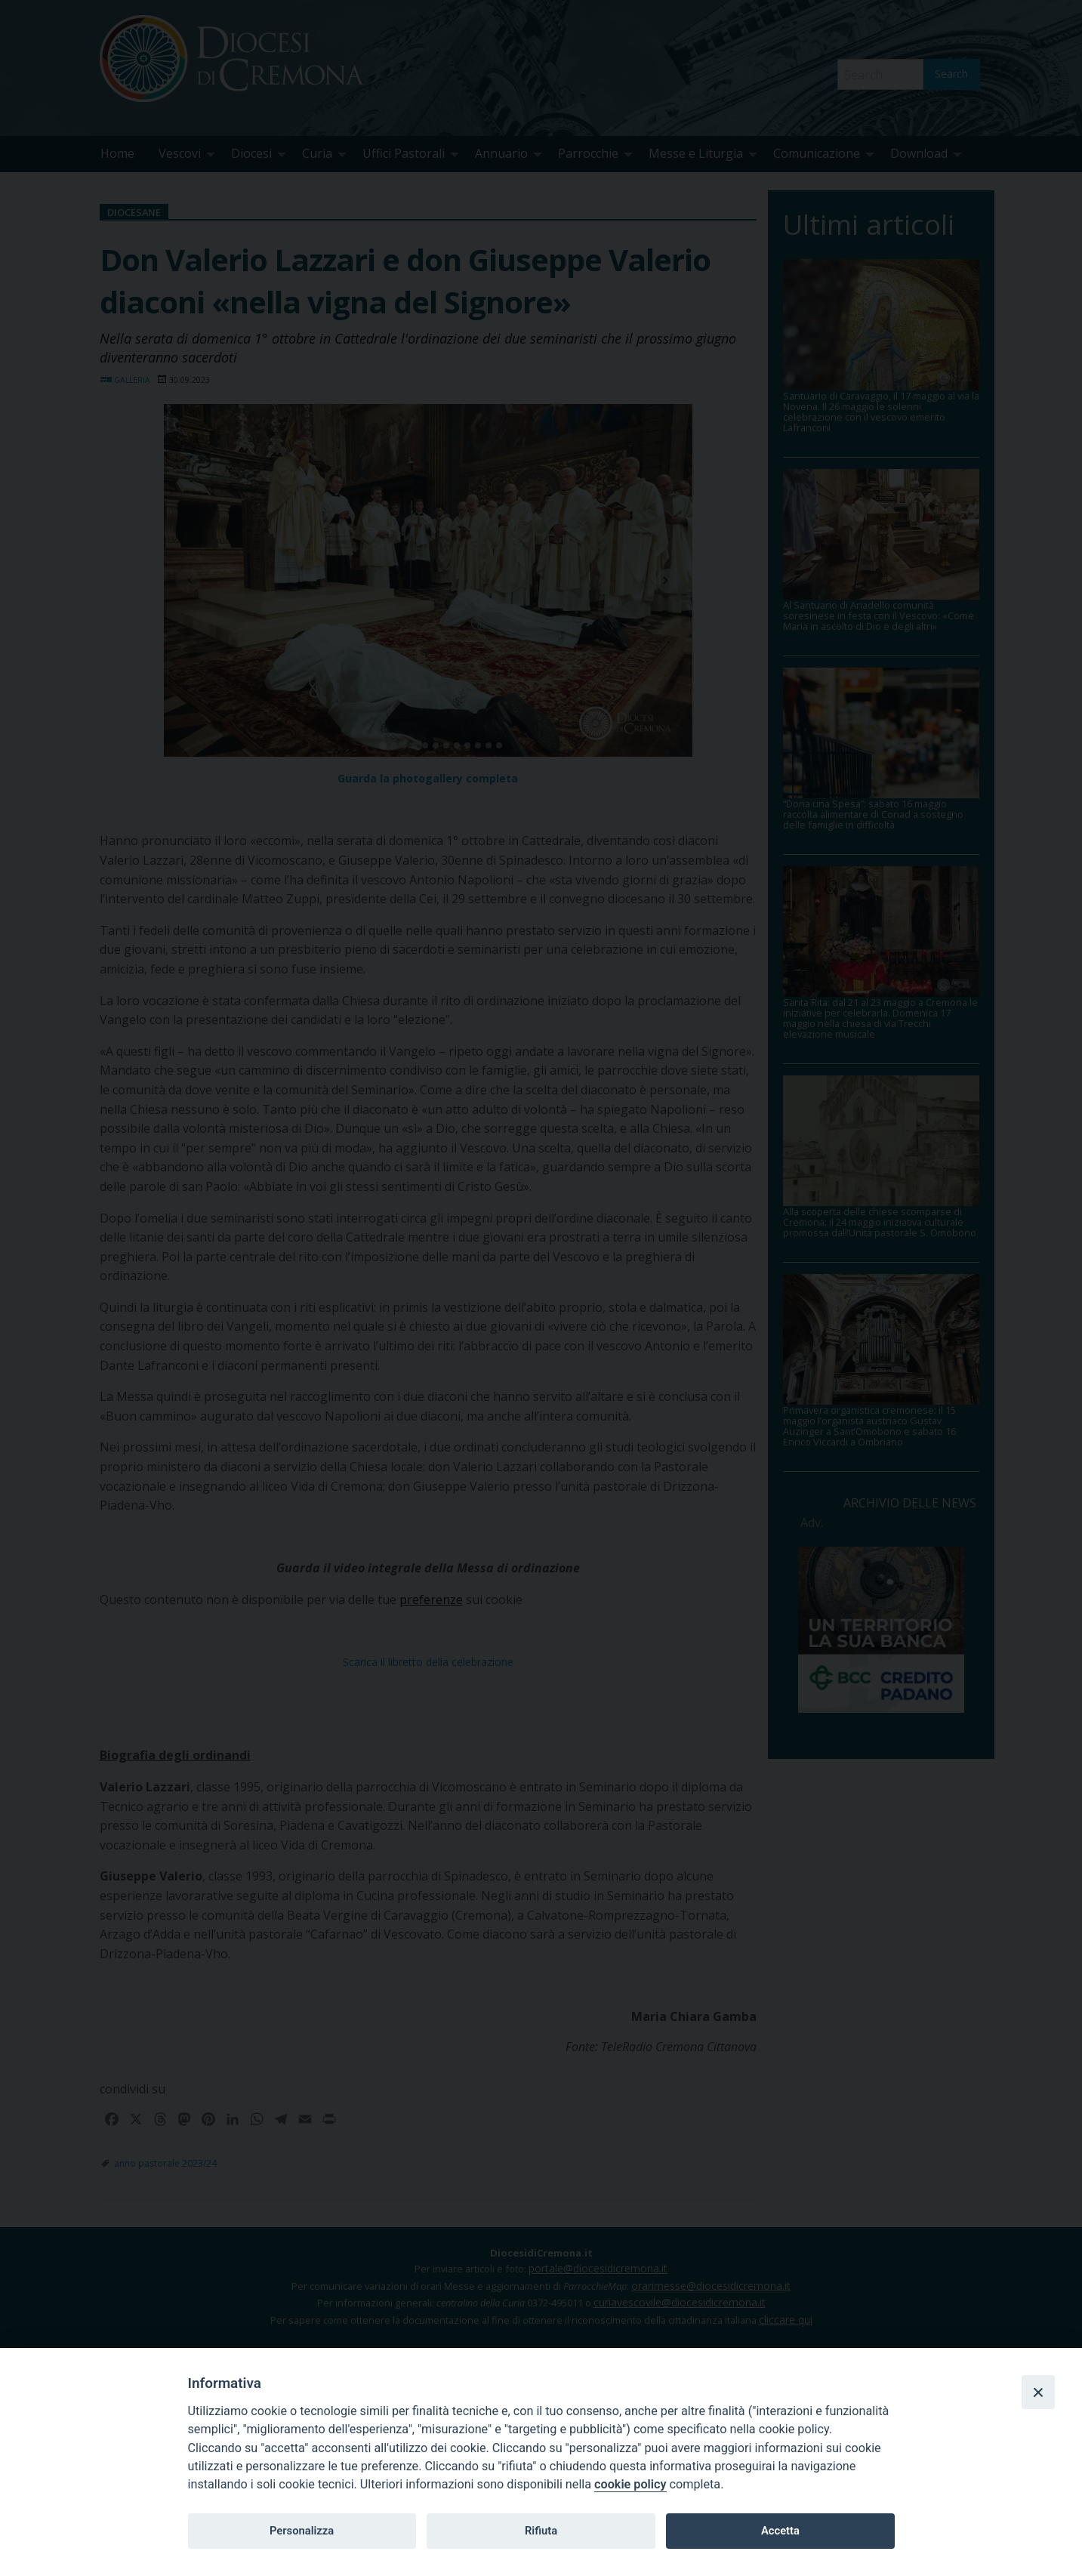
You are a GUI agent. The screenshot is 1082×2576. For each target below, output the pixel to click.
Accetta (780, 2530)
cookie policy (630, 2484)
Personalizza (302, 2530)
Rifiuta (541, 2530)
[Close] (1038, 2391)
